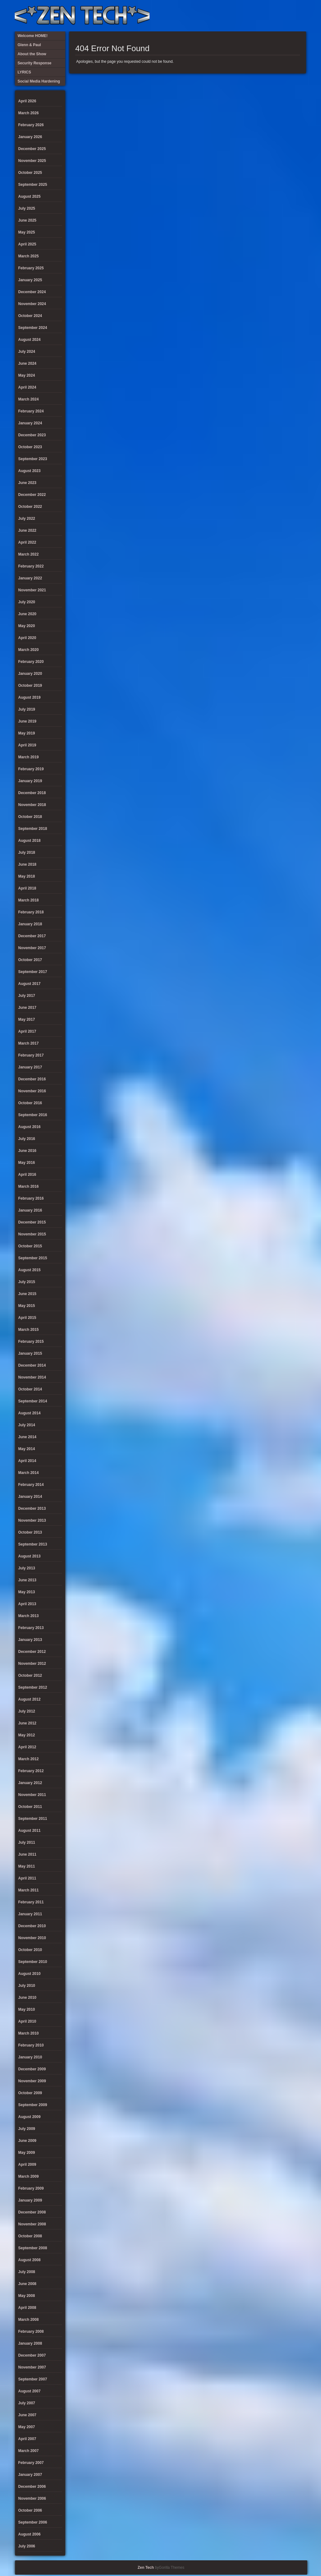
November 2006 (32, 2498)
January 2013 (30, 1640)
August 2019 (29, 697)
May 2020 (26, 626)
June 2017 (27, 1007)
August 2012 (29, 1699)
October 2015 (30, 1246)
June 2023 (27, 483)
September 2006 (32, 2522)
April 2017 (27, 1031)
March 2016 (28, 1186)
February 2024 (31, 411)
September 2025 (32, 184)
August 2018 (29, 840)
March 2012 (28, 1759)
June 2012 (27, 1723)
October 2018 (30, 817)
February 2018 (31, 912)
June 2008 (27, 2284)
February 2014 (31, 1484)
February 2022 (31, 566)
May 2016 (26, 1162)
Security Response (258, 15)
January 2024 (30, 423)
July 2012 (26, 1711)
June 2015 (27, 1294)
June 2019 (27, 721)
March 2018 (28, 900)
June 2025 (27, 220)
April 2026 (27, 101)
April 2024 (27, 387)
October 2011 (30, 1806)
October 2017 (30, 960)
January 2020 (30, 673)
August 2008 (29, 2260)
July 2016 (26, 1139)
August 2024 (29, 339)
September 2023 (32, 459)
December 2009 (32, 2069)
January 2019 (30, 781)
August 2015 (29, 1270)
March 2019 (28, 757)
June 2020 (27, 614)
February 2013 (31, 1628)
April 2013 (27, 1604)
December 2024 (32, 292)
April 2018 (27, 888)
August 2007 (29, 2391)
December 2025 (32, 149)
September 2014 (32, 1401)
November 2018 (32, 805)
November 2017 (32, 948)
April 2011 (27, 1878)
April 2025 (27, 244)
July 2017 (26, 995)
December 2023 (32, 435)
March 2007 (28, 2451)
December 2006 (32, 2486)
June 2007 (27, 2415)
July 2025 (26, 208)
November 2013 (32, 1520)
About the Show (237, 15)
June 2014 (27, 1437)
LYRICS (247, 15)
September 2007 (32, 2379)
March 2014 (28, 1473)
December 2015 (32, 1222)
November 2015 (32, 1234)
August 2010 (29, 1973)
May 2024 (26, 375)
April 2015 (27, 1317)
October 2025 (30, 172)
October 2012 (30, 1675)
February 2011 (31, 1902)
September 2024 (32, 327)
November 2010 (32, 1938)
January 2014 (30, 1496)
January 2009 (30, 2200)
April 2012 (27, 1747)
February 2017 (31, 1055)
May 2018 (26, 876)
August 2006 (29, 2534)
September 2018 (32, 828)
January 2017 (30, 1067)
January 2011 (30, 1914)
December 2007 (32, 2355)
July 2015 (26, 1282)
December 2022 (32, 494)
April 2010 (27, 2021)
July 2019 (26, 709)
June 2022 (27, 530)
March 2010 (28, 2033)
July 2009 (26, 2129)
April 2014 (27, 1461)
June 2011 (27, 1854)
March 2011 (28, 1890)
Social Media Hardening (268, 15)
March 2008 (28, 2319)
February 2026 (31, 125)
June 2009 (27, 2140)
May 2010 (26, 2009)
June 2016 (27, 1150)
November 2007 (32, 2367)
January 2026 (30, 137)
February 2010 (31, 2045)
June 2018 (27, 864)
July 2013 (26, 1568)
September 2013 (32, 1544)
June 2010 (27, 1997)
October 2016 (30, 1103)
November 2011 (32, 1795)
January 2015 (30, 1353)
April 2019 (27, 745)
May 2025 (26, 232)
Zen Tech (146, 2567)
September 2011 (32, 1818)
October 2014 (30, 1389)
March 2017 (28, 1043)
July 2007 (26, 2403)
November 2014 (32, 1377)
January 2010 (30, 2057)
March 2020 (28, 650)
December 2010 (32, 1926)
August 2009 (29, 2117)
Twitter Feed (299, 15)
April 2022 (27, 542)
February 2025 (31, 268)
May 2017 (26, 1019)
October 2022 (30, 506)
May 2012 (26, 1735)
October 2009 (30, 2093)
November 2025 (32, 161)
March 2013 (28, 1616)
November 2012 (32, 1663)
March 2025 (28, 256)
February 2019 (31, 769)
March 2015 (28, 1329)
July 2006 (26, 2546)
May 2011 (26, 1866)
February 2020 (31, 661)
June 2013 (27, 1580)
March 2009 (28, 2176)
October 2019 (30, 685)
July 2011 (26, 1842)
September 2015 (32, 1258)
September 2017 (32, 972)
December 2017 (32, 936)
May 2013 (26, 1592)
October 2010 (30, 1950)
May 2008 (26, 2296)
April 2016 (27, 1174)
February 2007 (31, 2462)
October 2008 (30, 2236)
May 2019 (26, 733)
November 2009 (32, 2081)
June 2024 (27, 363)
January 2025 (30, 280)
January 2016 (30, 1210)
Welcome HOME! (289, 15)
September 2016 (32, 1115)
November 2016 (32, 1091)
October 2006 (30, 2510)
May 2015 (26, 1306)
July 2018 (26, 852)
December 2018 (32, 793)
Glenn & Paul (278, 15)
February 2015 (31, 1341)
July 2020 (26, 602)
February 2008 (31, 2331)
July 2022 (26, 518)
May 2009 (26, 2152)
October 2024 (30, 316)
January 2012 (30, 1783)
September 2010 (32, 1962)
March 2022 (28, 554)
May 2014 (26, 1449)
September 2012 (32, 1687)
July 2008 (26, 2272)
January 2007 (30, 2474)
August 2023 (29, 471)
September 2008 (32, 2248)
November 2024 (32, 304)
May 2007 (26, 2427)
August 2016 (29, 1127)
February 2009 (31, 2188)
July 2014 (26, 1425)
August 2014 (29, 1413)
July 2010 (26, 1985)
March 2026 (28, 113)
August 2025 (29, 196)
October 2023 (30, 447)
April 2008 (27, 2307)
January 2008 (30, 2343)
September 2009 (32, 2105)
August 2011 (29, 1830)
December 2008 (32, 2212)
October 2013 (30, 1532)
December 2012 (32, 1651)
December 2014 (32, 1365)
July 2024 (26, 351)
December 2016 (32, 1079)
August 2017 (29, 983)
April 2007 (27, 2439)
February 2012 (31, 1771)
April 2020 (27, 638)
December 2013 (32, 1508)
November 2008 (32, 2224)
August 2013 (29, 1556)
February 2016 (31, 1198)
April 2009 (27, 2164)
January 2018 (30, 924)
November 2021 (32, 590)
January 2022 (30, 578)
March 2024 (28, 399)
